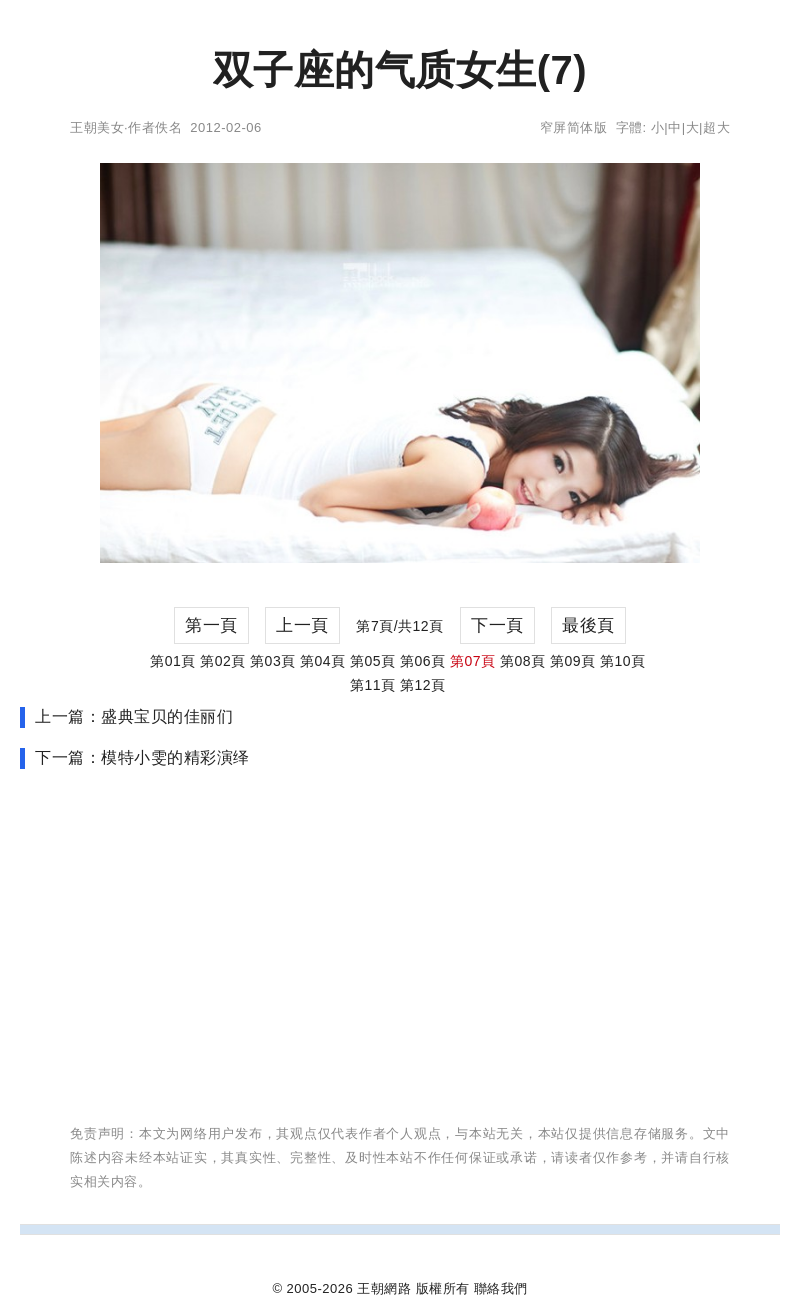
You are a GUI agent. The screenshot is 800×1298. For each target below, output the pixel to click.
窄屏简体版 (574, 127)
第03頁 (273, 661)
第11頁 (373, 685)
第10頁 (623, 661)
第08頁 (523, 661)
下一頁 (497, 625)
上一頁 (302, 625)
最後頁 (588, 625)
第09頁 (573, 661)
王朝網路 (384, 1288)
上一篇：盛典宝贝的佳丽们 (134, 716)
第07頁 (473, 661)
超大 (716, 127)
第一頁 (211, 625)
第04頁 (323, 661)
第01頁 (173, 661)
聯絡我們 (501, 1288)
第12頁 (423, 685)
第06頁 (423, 661)
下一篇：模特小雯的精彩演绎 (142, 757)
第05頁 (373, 661)
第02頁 (223, 661)
